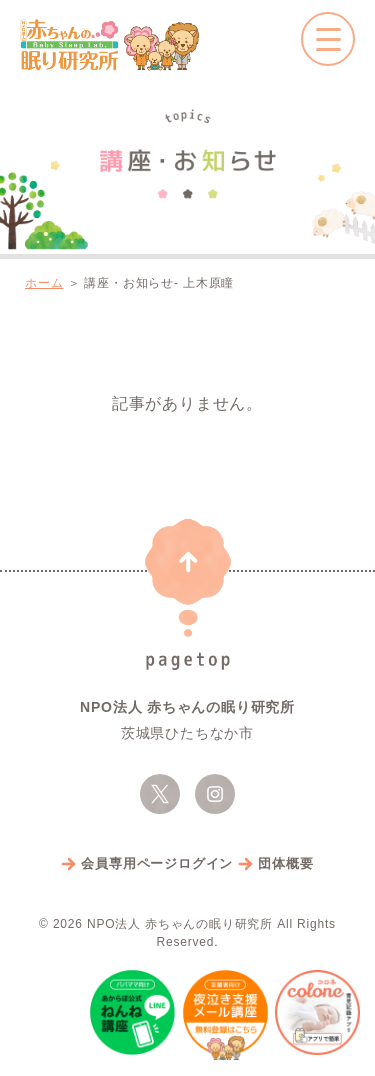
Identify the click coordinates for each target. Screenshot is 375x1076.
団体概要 (285, 863)
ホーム (44, 283)
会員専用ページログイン (157, 863)
